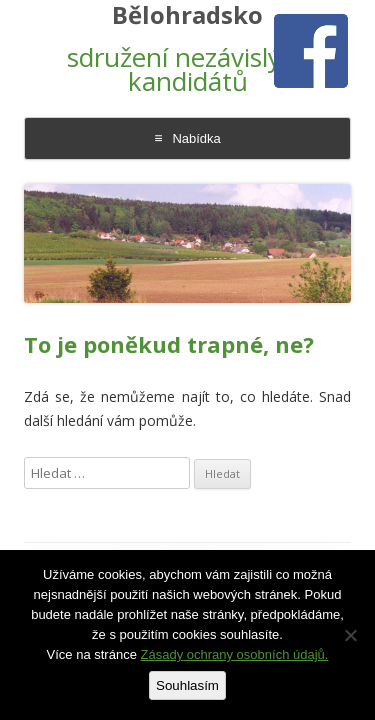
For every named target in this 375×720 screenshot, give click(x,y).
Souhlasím (187, 685)
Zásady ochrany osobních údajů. (235, 654)
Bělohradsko (187, 15)
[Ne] (350, 635)
